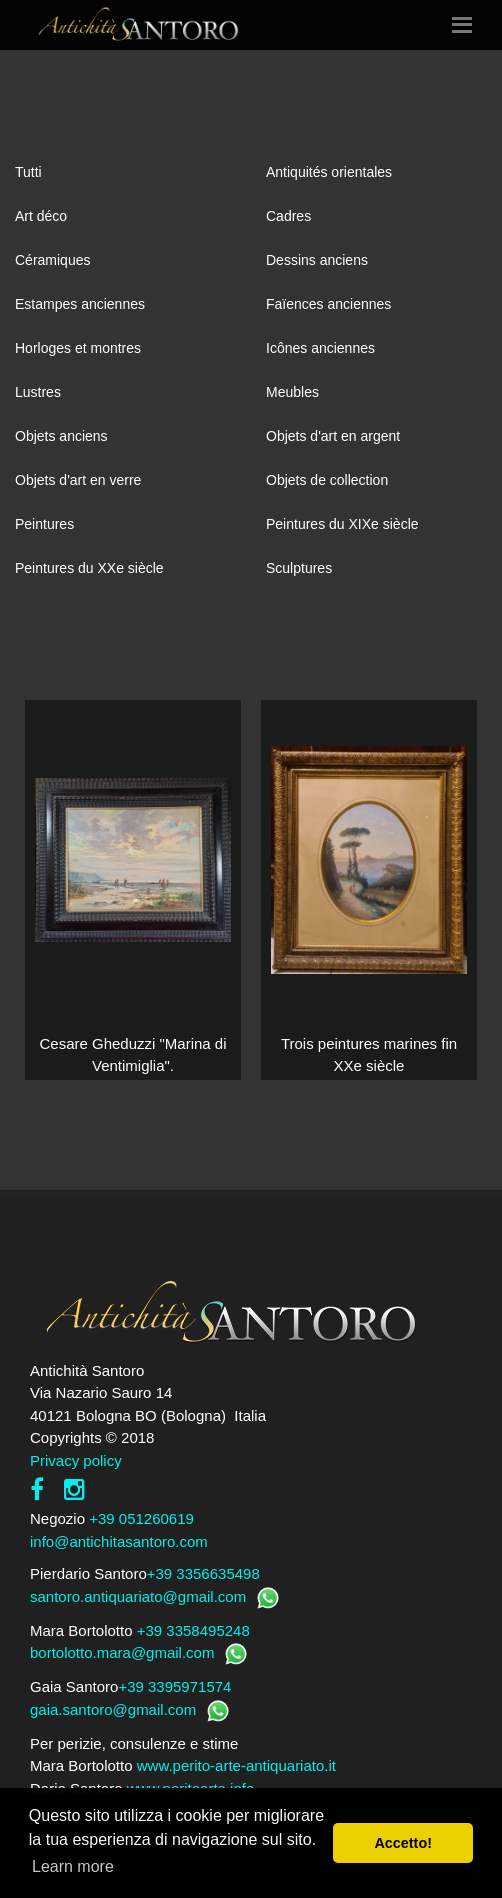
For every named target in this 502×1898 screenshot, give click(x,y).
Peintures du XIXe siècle (342, 524)
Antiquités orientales (329, 172)
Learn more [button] (73, 1866)
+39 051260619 (141, 1518)
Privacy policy (76, 1460)
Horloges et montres (78, 348)
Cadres (288, 216)
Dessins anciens (317, 260)
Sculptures (299, 568)
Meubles (292, 392)
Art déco (41, 216)
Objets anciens (61, 436)
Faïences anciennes (328, 304)
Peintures (44, 524)
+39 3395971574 (174, 1686)
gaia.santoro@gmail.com (113, 1709)
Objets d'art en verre (78, 480)
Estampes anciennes (80, 304)
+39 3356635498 (203, 1573)
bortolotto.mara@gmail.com (122, 1652)
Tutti (28, 172)
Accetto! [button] (403, 1843)
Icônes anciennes (320, 348)
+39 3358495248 (193, 1630)
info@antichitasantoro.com (119, 1541)
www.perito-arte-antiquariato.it (236, 1765)
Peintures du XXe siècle (89, 568)
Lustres (38, 392)
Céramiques (52, 260)
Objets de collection (327, 480)
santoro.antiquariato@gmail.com (138, 1596)
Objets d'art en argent (333, 436)
